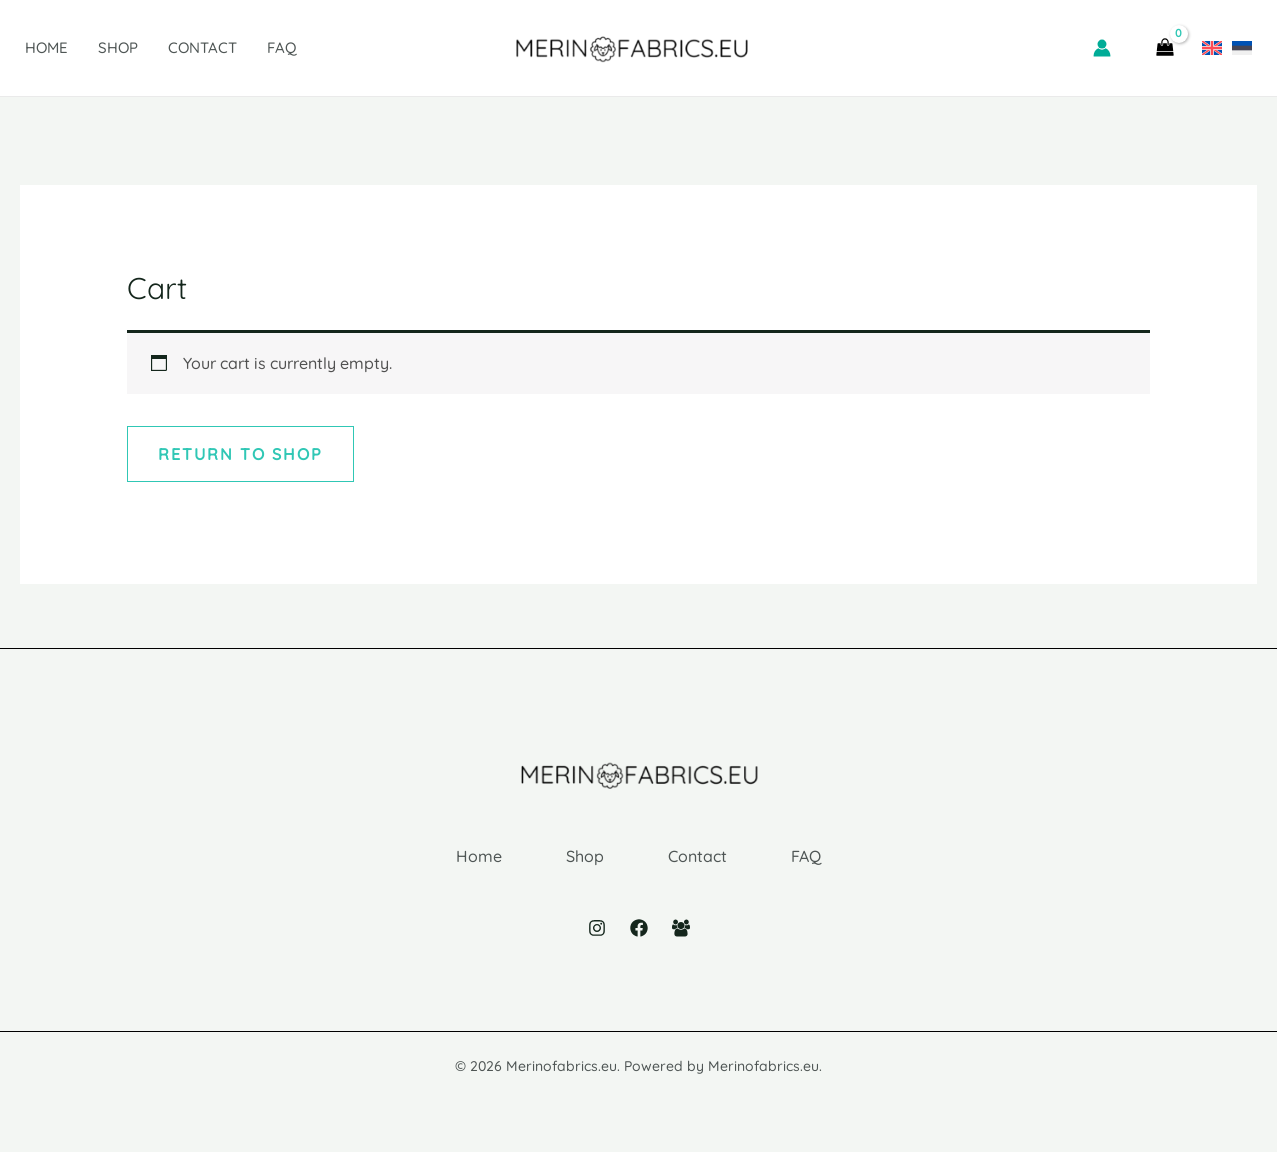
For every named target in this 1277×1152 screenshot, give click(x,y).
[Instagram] (597, 928)
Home (46, 47)
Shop (118, 47)
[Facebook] (639, 928)
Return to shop (240, 454)
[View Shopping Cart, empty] (1164, 48)
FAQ (282, 47)
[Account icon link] (1102, 48)
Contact (202, 47)
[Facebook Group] (681, 928)
